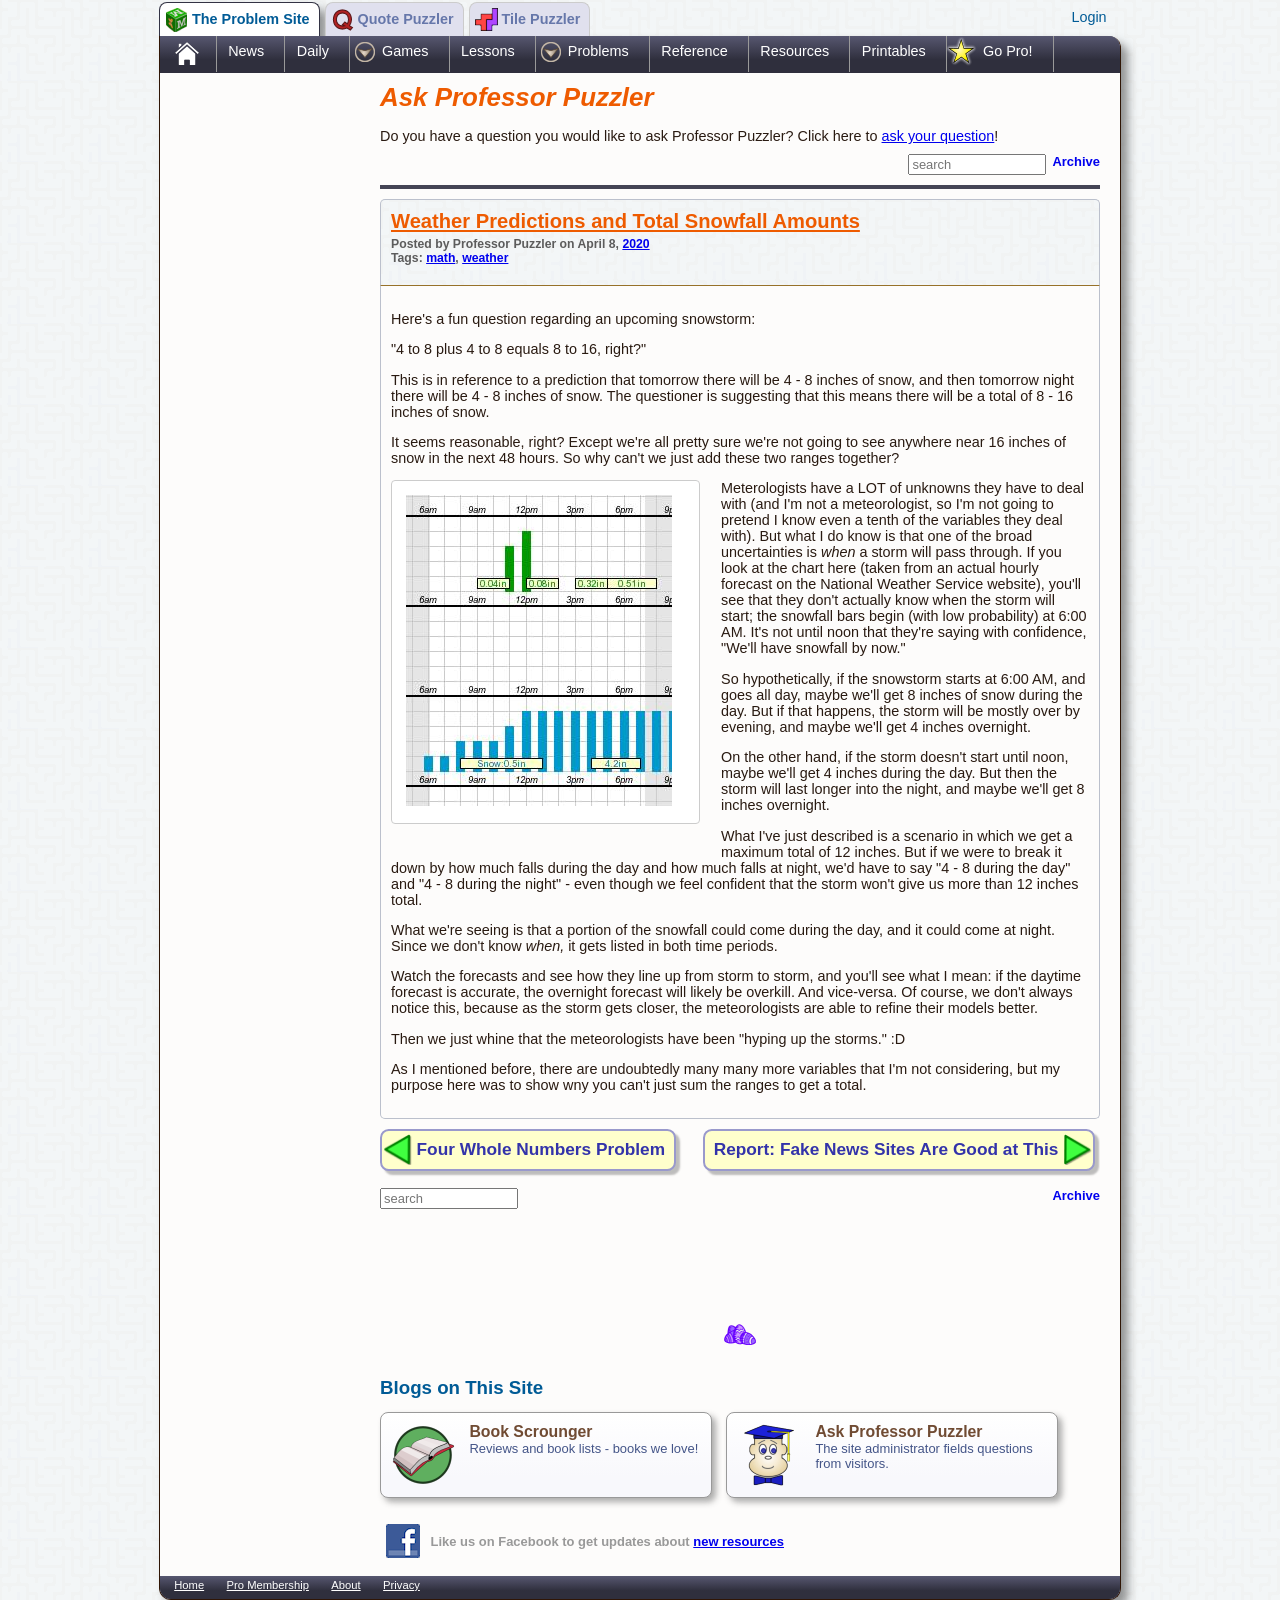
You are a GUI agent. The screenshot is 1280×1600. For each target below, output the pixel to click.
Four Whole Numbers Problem (541, 1149)
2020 (635, 244)
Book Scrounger (530, 1431)
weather (485, 258)
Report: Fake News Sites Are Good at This (886, 1149)
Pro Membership (268, 1585)
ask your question (938, 136)
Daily (313, 51)
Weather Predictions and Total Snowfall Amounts (625, 221)
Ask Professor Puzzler (898, 1431)
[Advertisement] (260, 393)
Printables (894, 51)
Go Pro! (1008, 51)
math (440, 258)
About (345, 1585)
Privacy (401, 1585)
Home (189, 1585)
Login (1088, 17)
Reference (694, 51)
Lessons (488, 51)
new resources (738, 1541)
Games (405, 51)
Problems (598, 51)
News (246, 51)
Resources (794, 51)
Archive (1076, 161)
